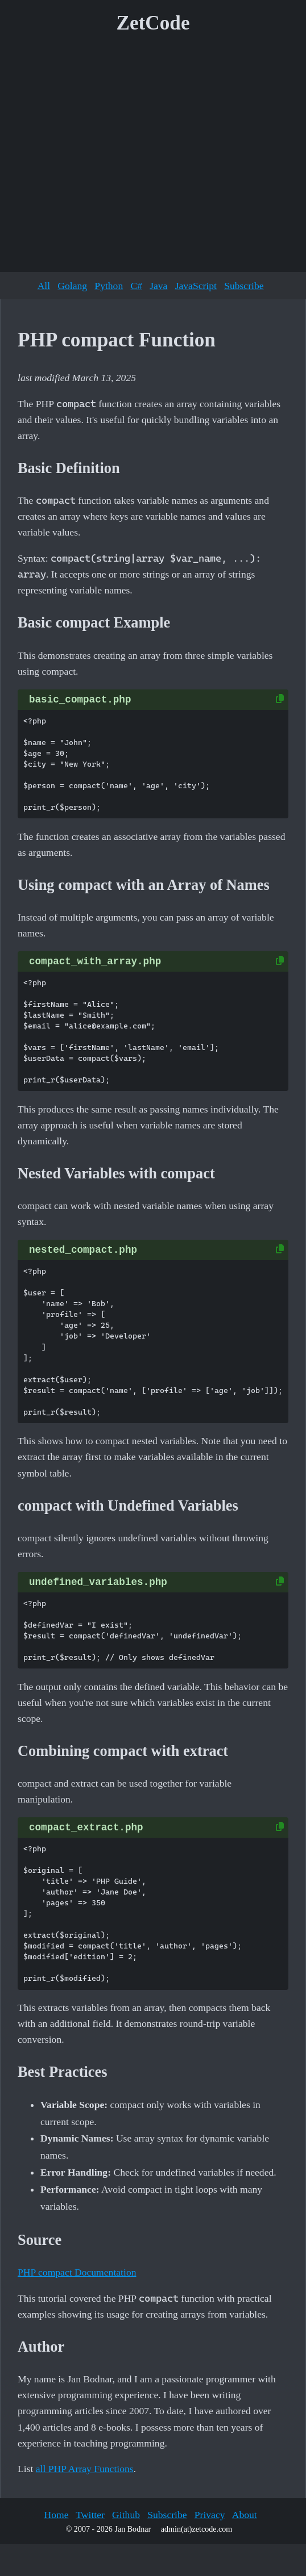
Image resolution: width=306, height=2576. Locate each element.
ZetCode (153, 23)
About (244, 2514)
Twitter (90, 2514)
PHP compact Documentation (77, 2272)
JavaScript (196, 285)
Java (158, 285)
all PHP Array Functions (85, 2468)
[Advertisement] (106, 157)
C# (136, 285)
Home (56, 2514)
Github (126, 2514)
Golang (72, 285)
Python (108, 285)
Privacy (210, 2514)
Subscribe (243, 285)
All (44, 285)
